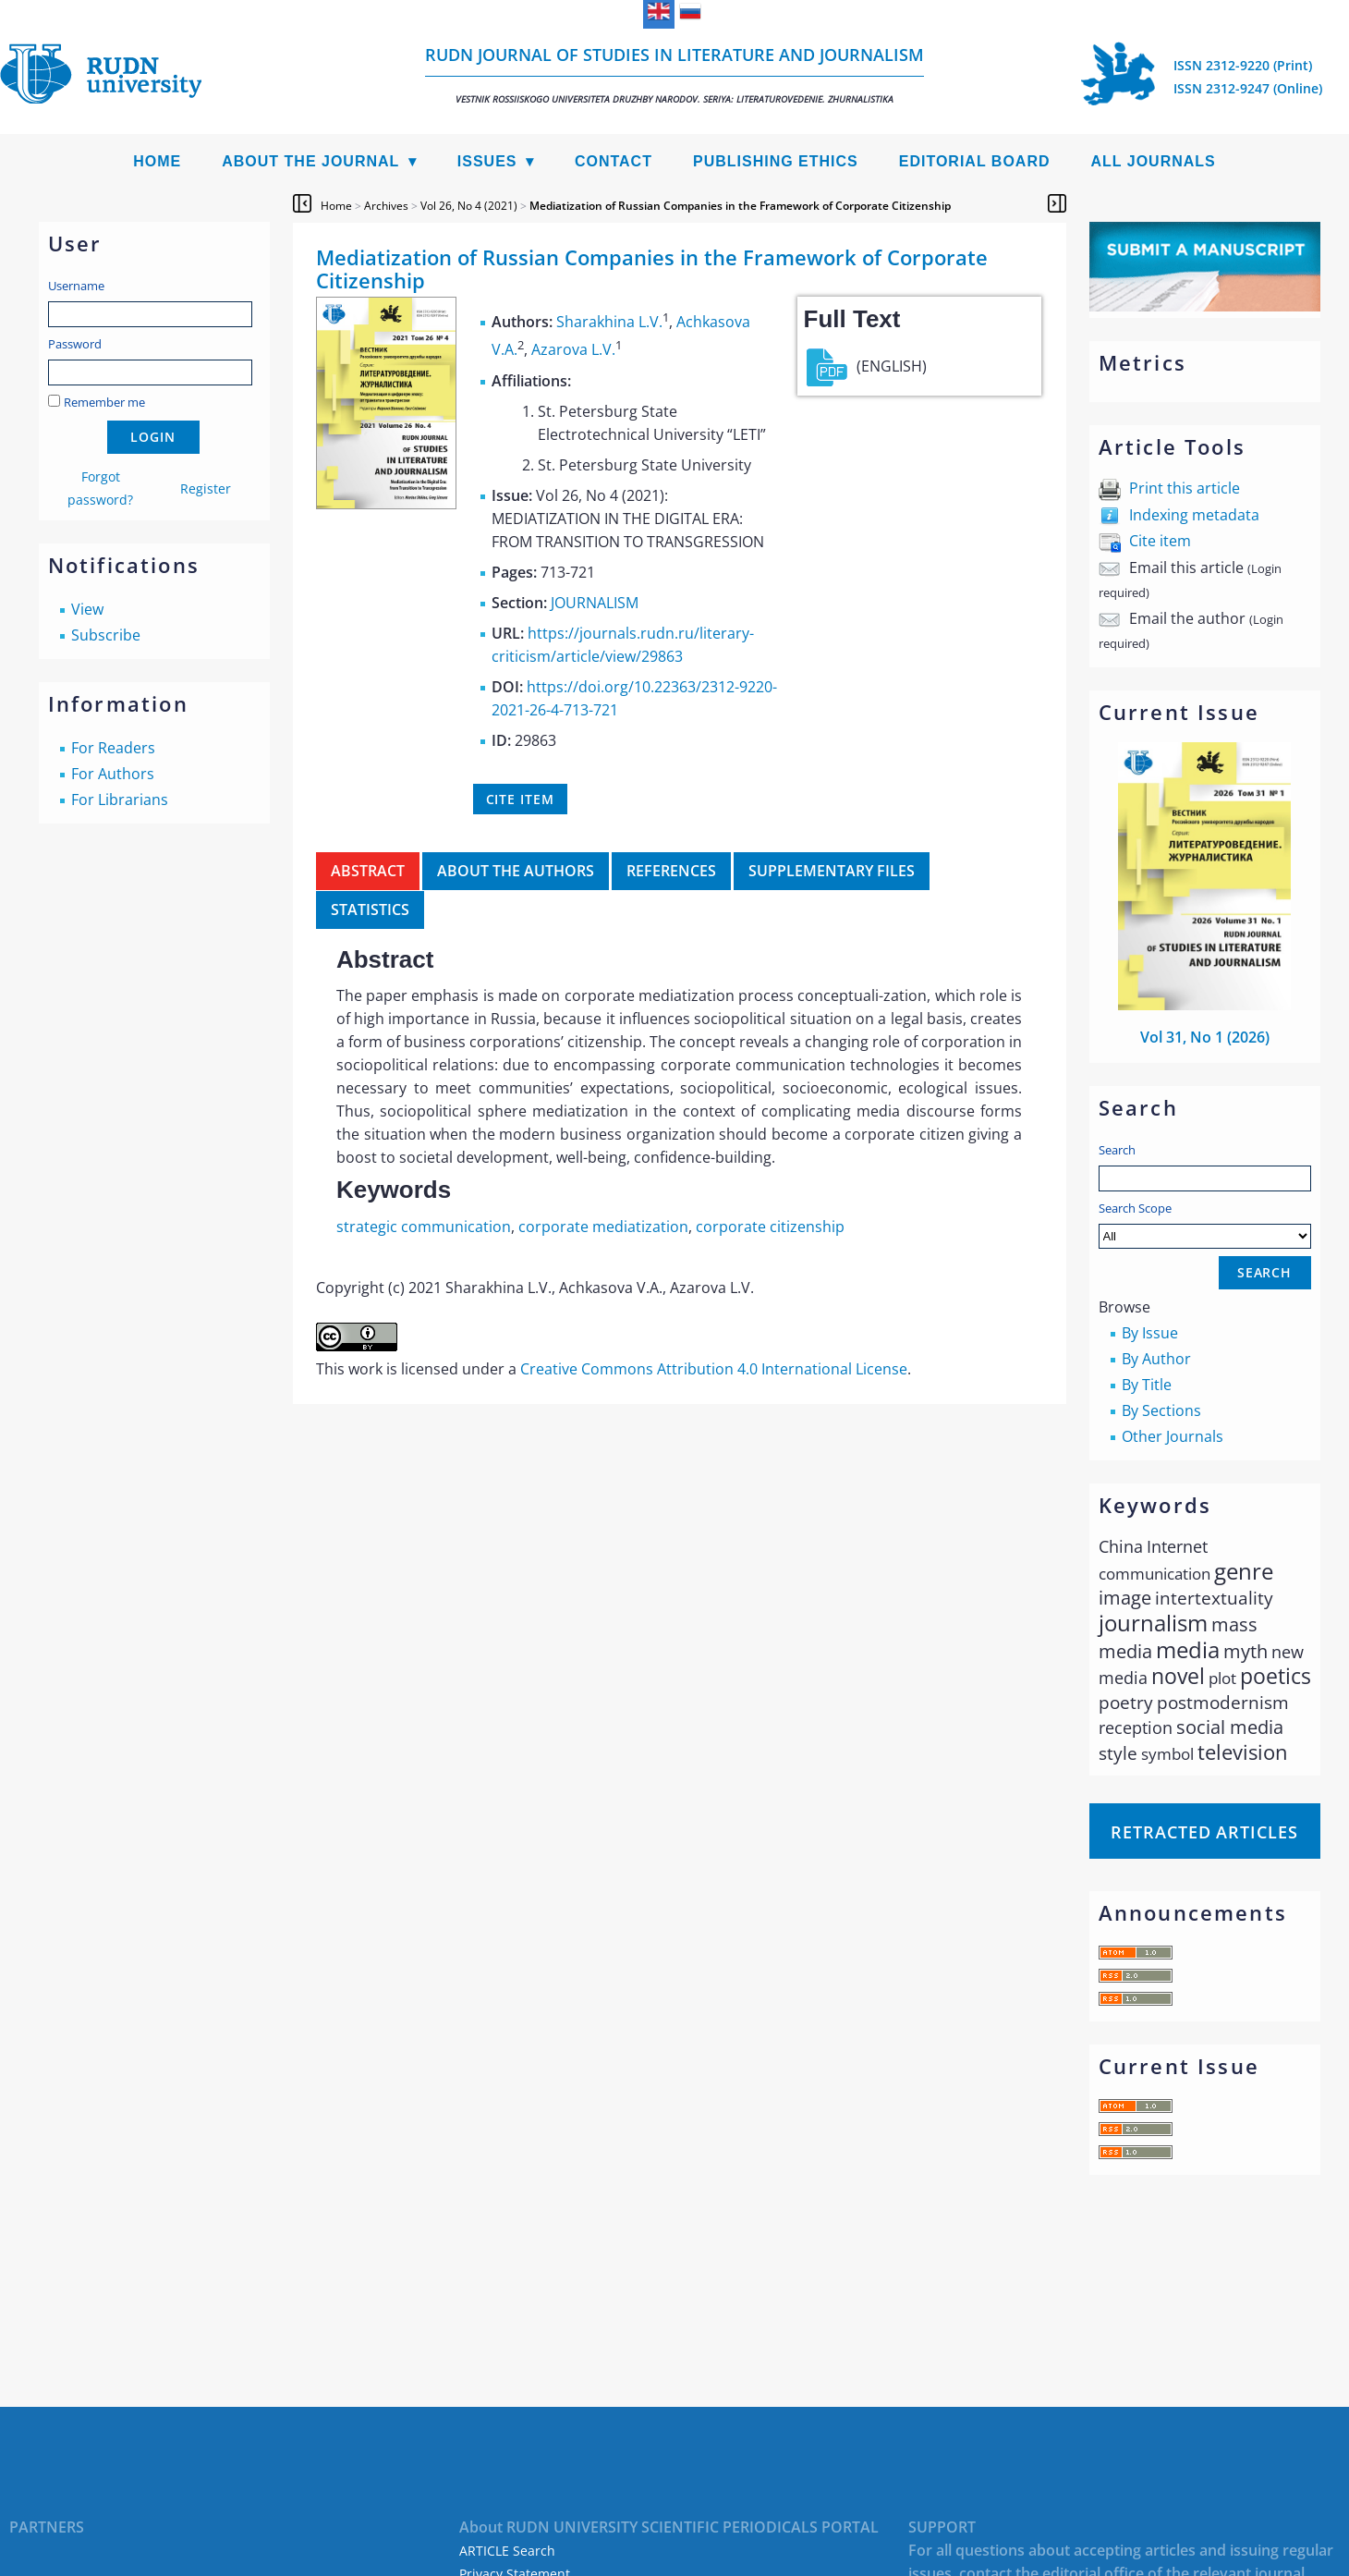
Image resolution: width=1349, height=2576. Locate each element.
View (87, 609)
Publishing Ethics (775, 161)
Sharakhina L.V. (609, 321)
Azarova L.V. (573, 350)
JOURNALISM (594, 602)
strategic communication (423, 1226)
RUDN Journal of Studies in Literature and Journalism (674, 74)
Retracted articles (1204, 1832)
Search (1117, 1149)
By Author (1156, 1359)
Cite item (1160, 541)
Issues (487, 161)
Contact (613, 161)
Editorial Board (975, 161)
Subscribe (105, 635)
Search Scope (1205, 1224)
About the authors (515, 871)
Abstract (368, 871)
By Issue (1150, 1333)
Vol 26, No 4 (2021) (468, 206)
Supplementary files (831, 871)
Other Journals (1172, 1436)
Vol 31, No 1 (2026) (1205, 1037)
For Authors (112, 773)
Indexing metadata (1194, 515)
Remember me (104, 402)
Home (157, 161)
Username (76, 285)
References (671, 871)
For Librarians (119, 799)
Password (75, 344)
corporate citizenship (770, 1226)
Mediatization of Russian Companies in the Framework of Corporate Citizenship (740, 206)
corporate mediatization (603, 1226)
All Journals (1153, 161)
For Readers (113, 748)
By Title (1147, 1384)
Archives (386, 206)
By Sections (1161, 1410)
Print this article (1184, 488)
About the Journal (310, 161)
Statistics (370, 909)
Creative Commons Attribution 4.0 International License (713, 1369)
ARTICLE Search (507, 2550)
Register (205, 488)
